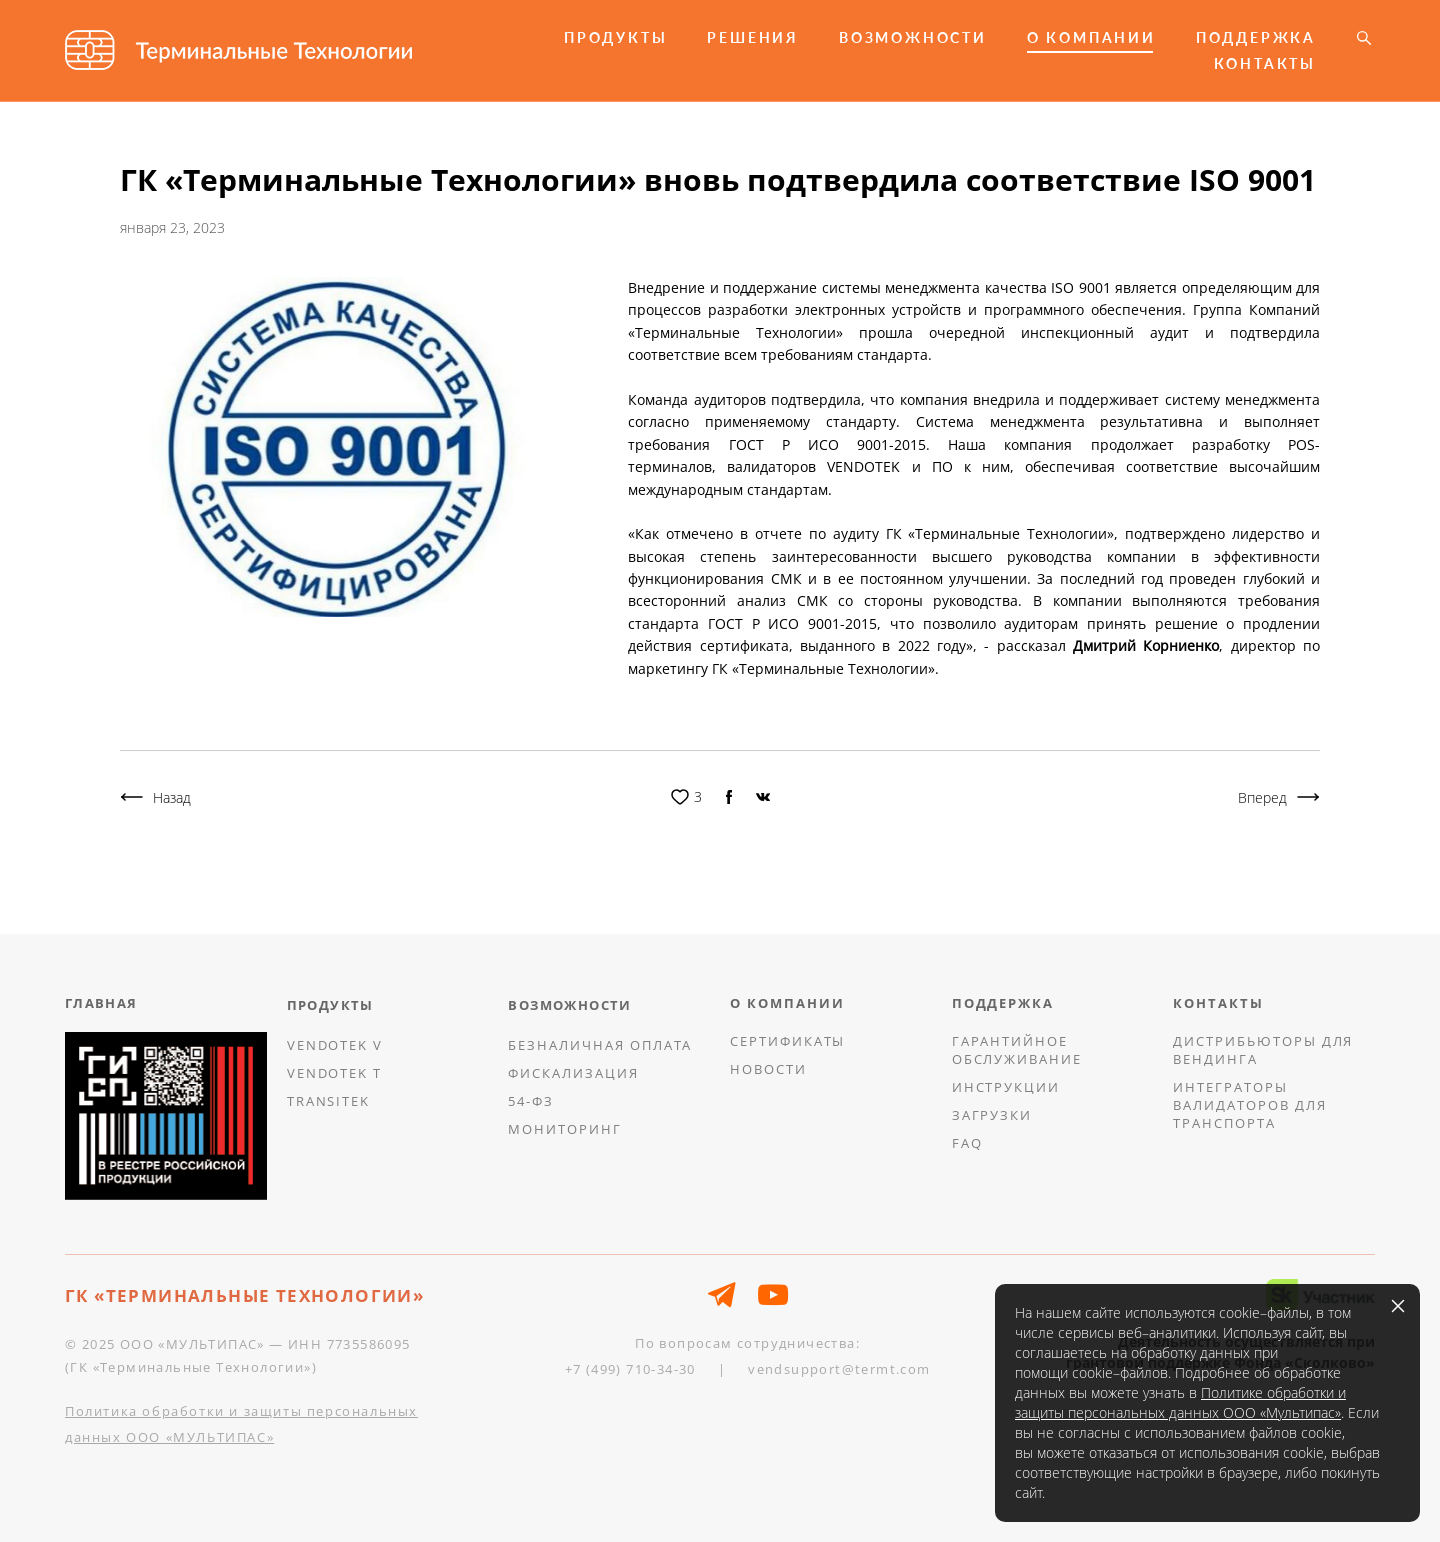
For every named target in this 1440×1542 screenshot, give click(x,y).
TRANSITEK (329, 1101)
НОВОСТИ (768, 1069)
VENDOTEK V (335, 1045)
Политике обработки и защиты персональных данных (1180, 1402)
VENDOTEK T (335, 1073)
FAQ (967, 1143)
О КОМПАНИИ (1091, 38)
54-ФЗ (531, 1101)
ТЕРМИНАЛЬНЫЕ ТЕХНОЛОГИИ (259, 1295)
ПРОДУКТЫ (615, 38)
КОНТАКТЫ (1265, 64)
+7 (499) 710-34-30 (630, 1369)
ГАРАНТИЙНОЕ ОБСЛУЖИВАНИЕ (1017, 1050)
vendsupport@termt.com (839, 1369)
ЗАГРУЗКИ (992, 1115)
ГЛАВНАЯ (101, 1003)
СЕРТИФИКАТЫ (787, 1041)
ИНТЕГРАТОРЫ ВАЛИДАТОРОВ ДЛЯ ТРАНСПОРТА (1249, 1105)
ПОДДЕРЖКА (1256, 38)
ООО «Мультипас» (1280, 1412)
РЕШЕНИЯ (753, 38)
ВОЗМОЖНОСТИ (913, 38)
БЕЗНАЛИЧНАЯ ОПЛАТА (600, 1045)
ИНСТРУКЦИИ (1006, 1087)
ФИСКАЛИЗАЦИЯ (573, 1073)
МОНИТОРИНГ (565, 1129)
